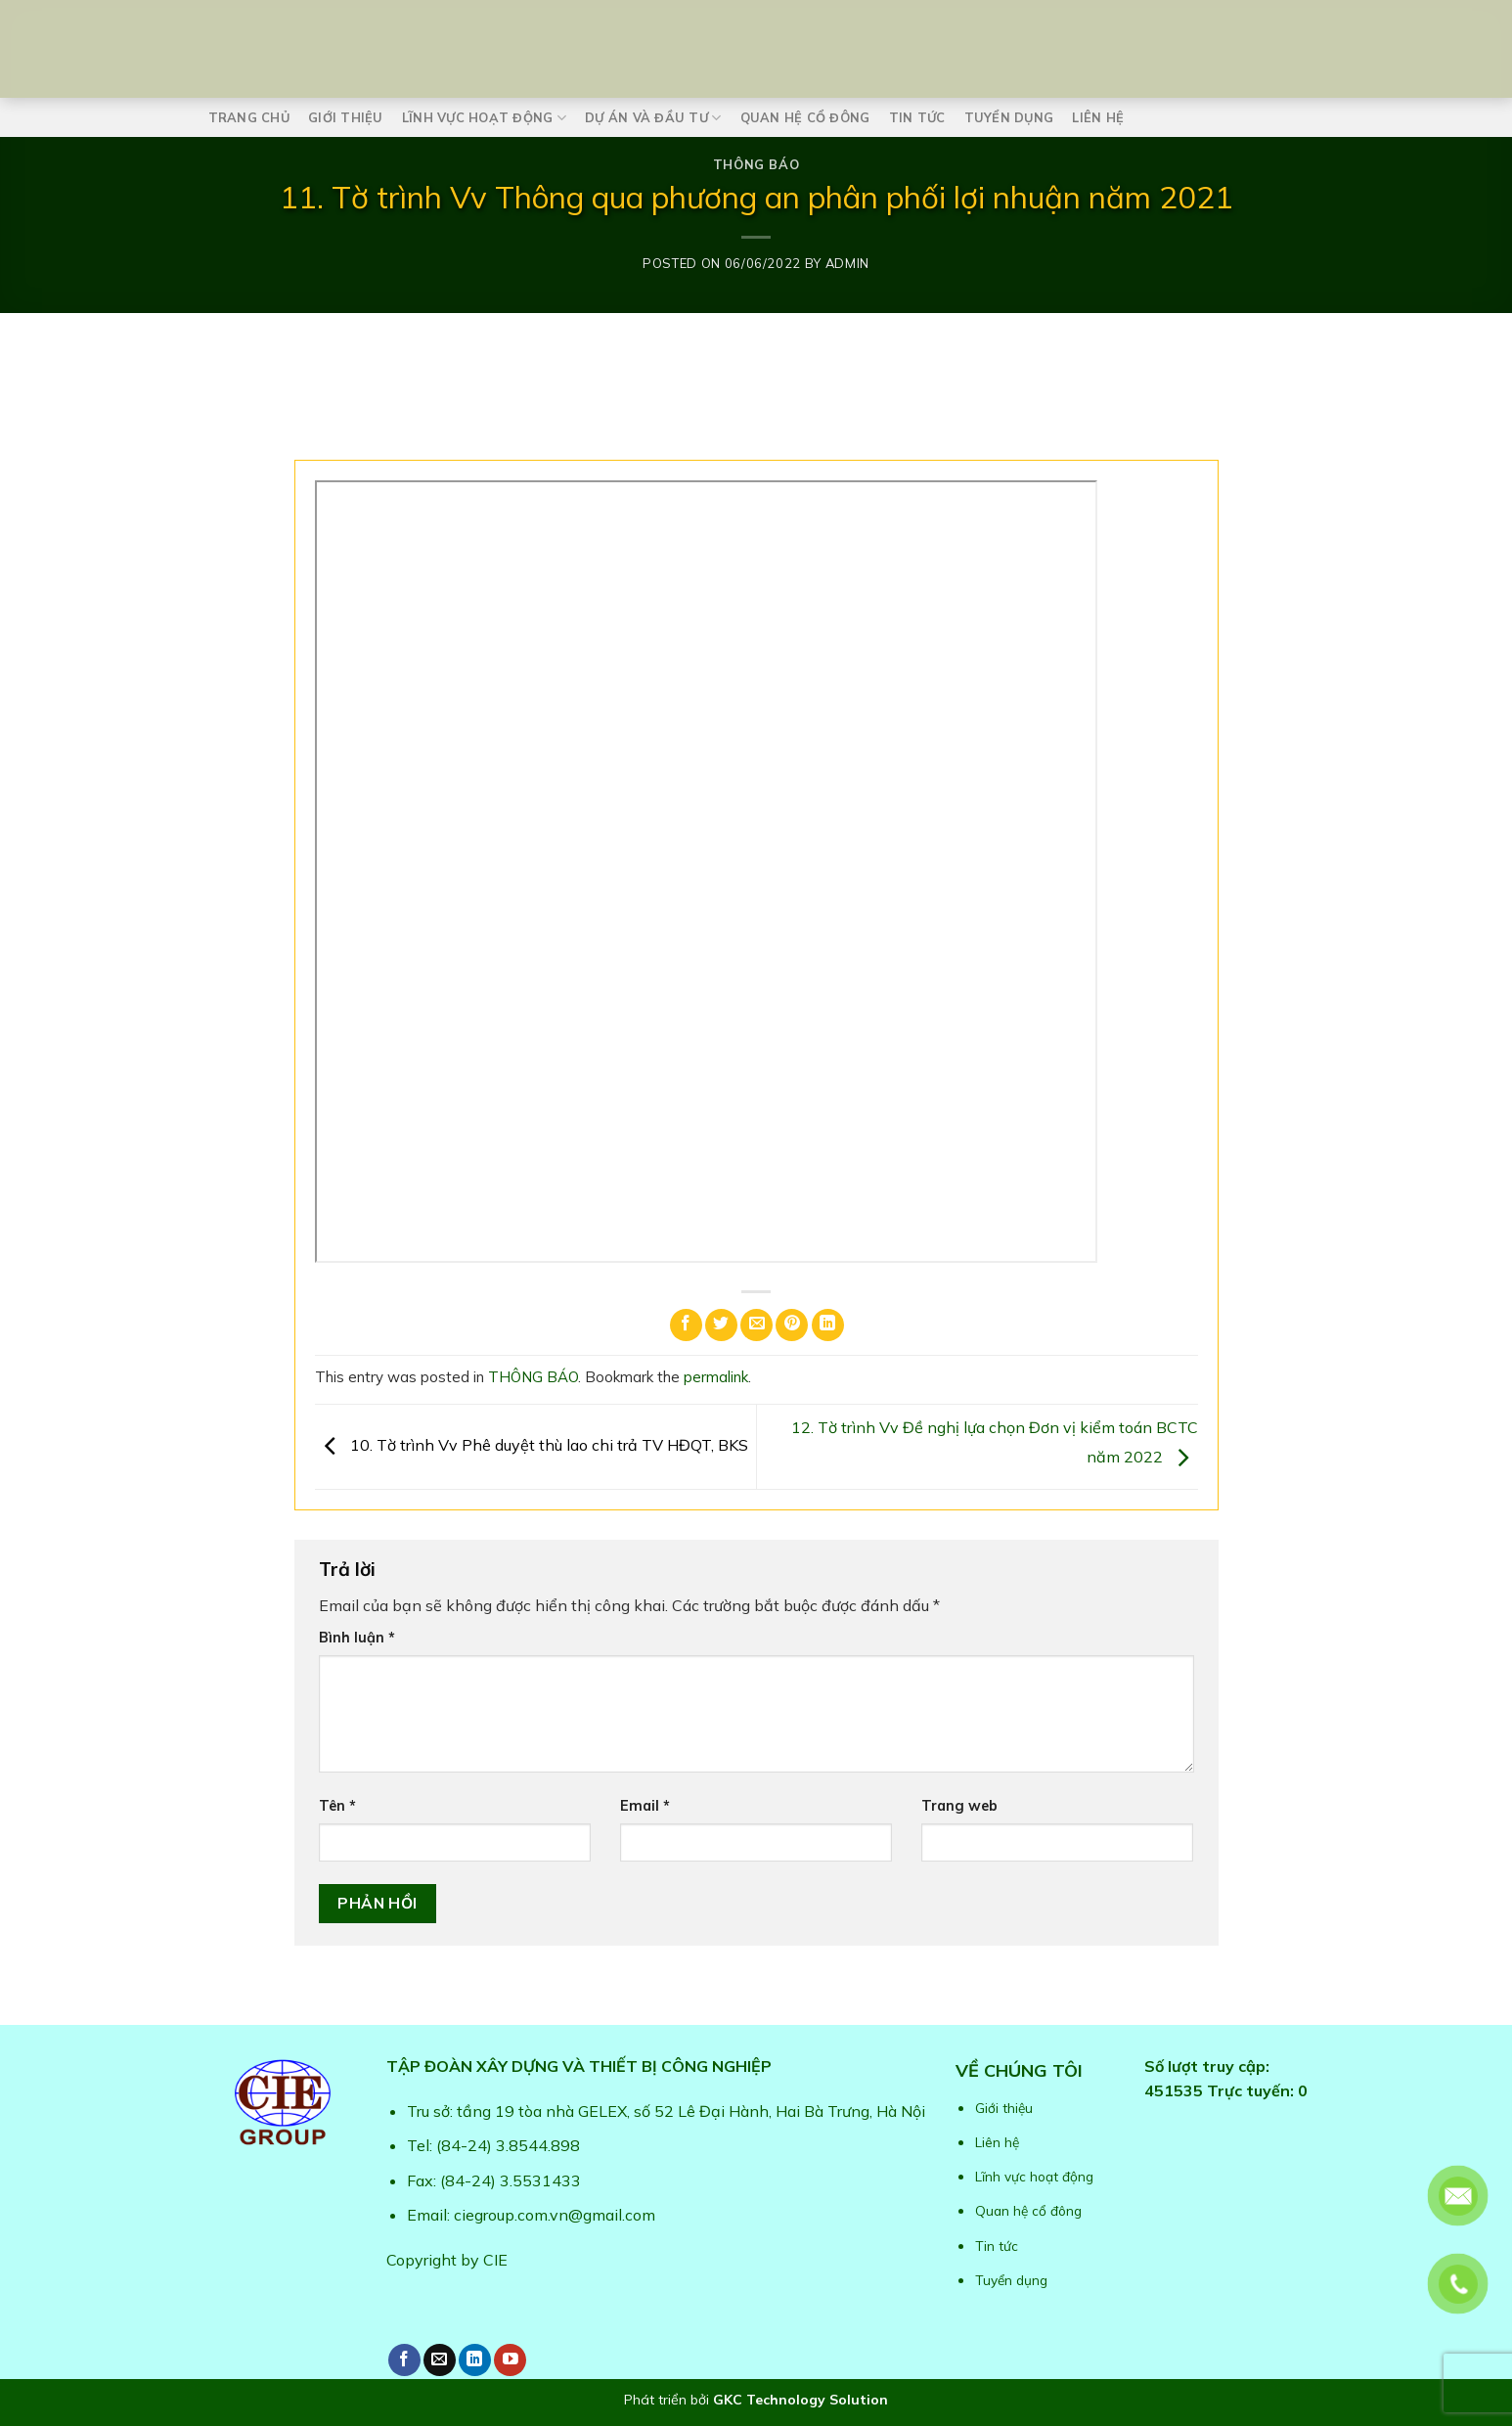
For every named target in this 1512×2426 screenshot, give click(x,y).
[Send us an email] (439, 2360)
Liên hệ (1098, 117)
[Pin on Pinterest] (792, 1325)
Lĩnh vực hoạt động (484, 118)
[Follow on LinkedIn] (475, 2360)
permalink (716, 1377)
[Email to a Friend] (756, 1325)
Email (645, 1806)
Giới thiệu (345, 117)
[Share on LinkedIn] (828, 1325)
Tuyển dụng (1009, 117)
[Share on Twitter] (721, 1325)
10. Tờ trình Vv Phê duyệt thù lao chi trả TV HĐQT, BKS (531, 1445)
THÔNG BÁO (756, 164)
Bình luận (357, 1637)
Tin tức (917, 117)
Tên (337, 1806)
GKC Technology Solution (800, 2399)
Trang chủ (248, 117)
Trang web (959, 1806)
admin (847, 263)
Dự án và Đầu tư (653, 118)
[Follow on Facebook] (404, 2360)
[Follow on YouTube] (510, 2360)
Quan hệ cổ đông (805, 117)
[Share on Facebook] (686, 1325)
